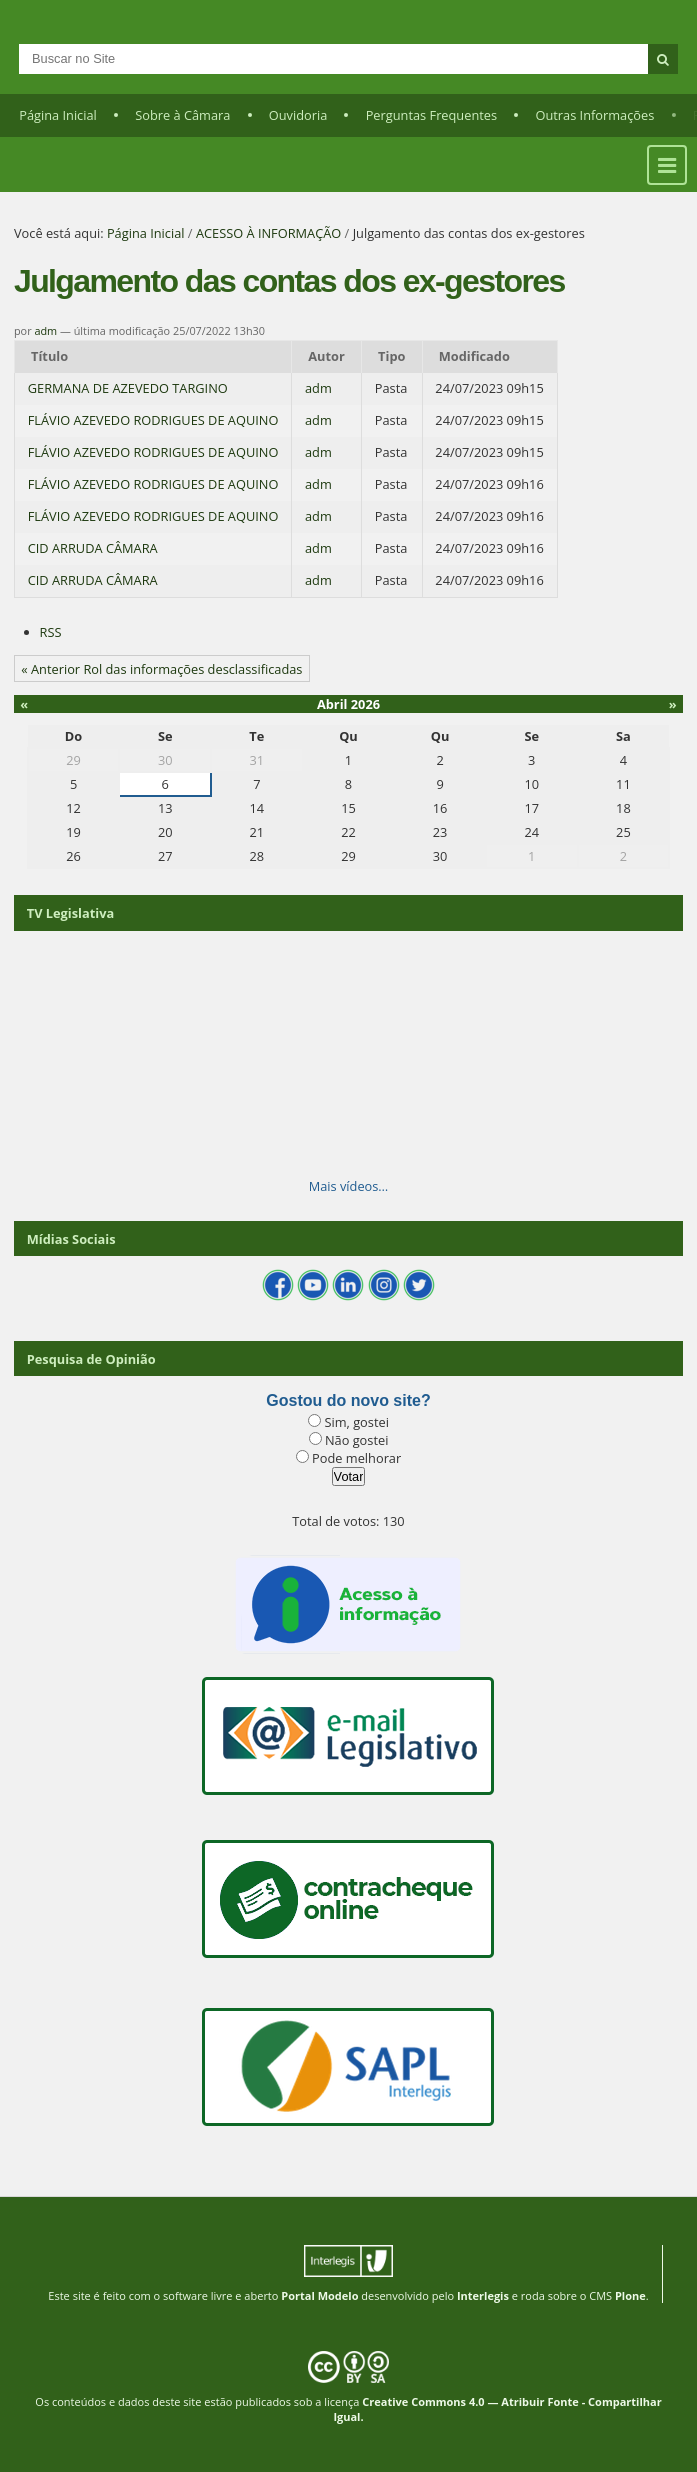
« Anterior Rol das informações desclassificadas (161, 669)
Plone (630, 2295)
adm (45, 330)
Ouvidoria (298, 115)
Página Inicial (58, 115)
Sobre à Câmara (182, 115)
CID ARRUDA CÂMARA (93, 548)
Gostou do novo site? (348, 1400)
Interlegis (483, 2295)
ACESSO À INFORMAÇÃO (268, 233)
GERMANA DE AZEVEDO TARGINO (128, 388)
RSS (51, 632)
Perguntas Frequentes (431, 115)
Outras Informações (594, 115)
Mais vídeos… (349, 1186)
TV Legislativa (70, 913)
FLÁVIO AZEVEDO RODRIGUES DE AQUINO (153, 420)
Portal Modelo (319, 2295)
